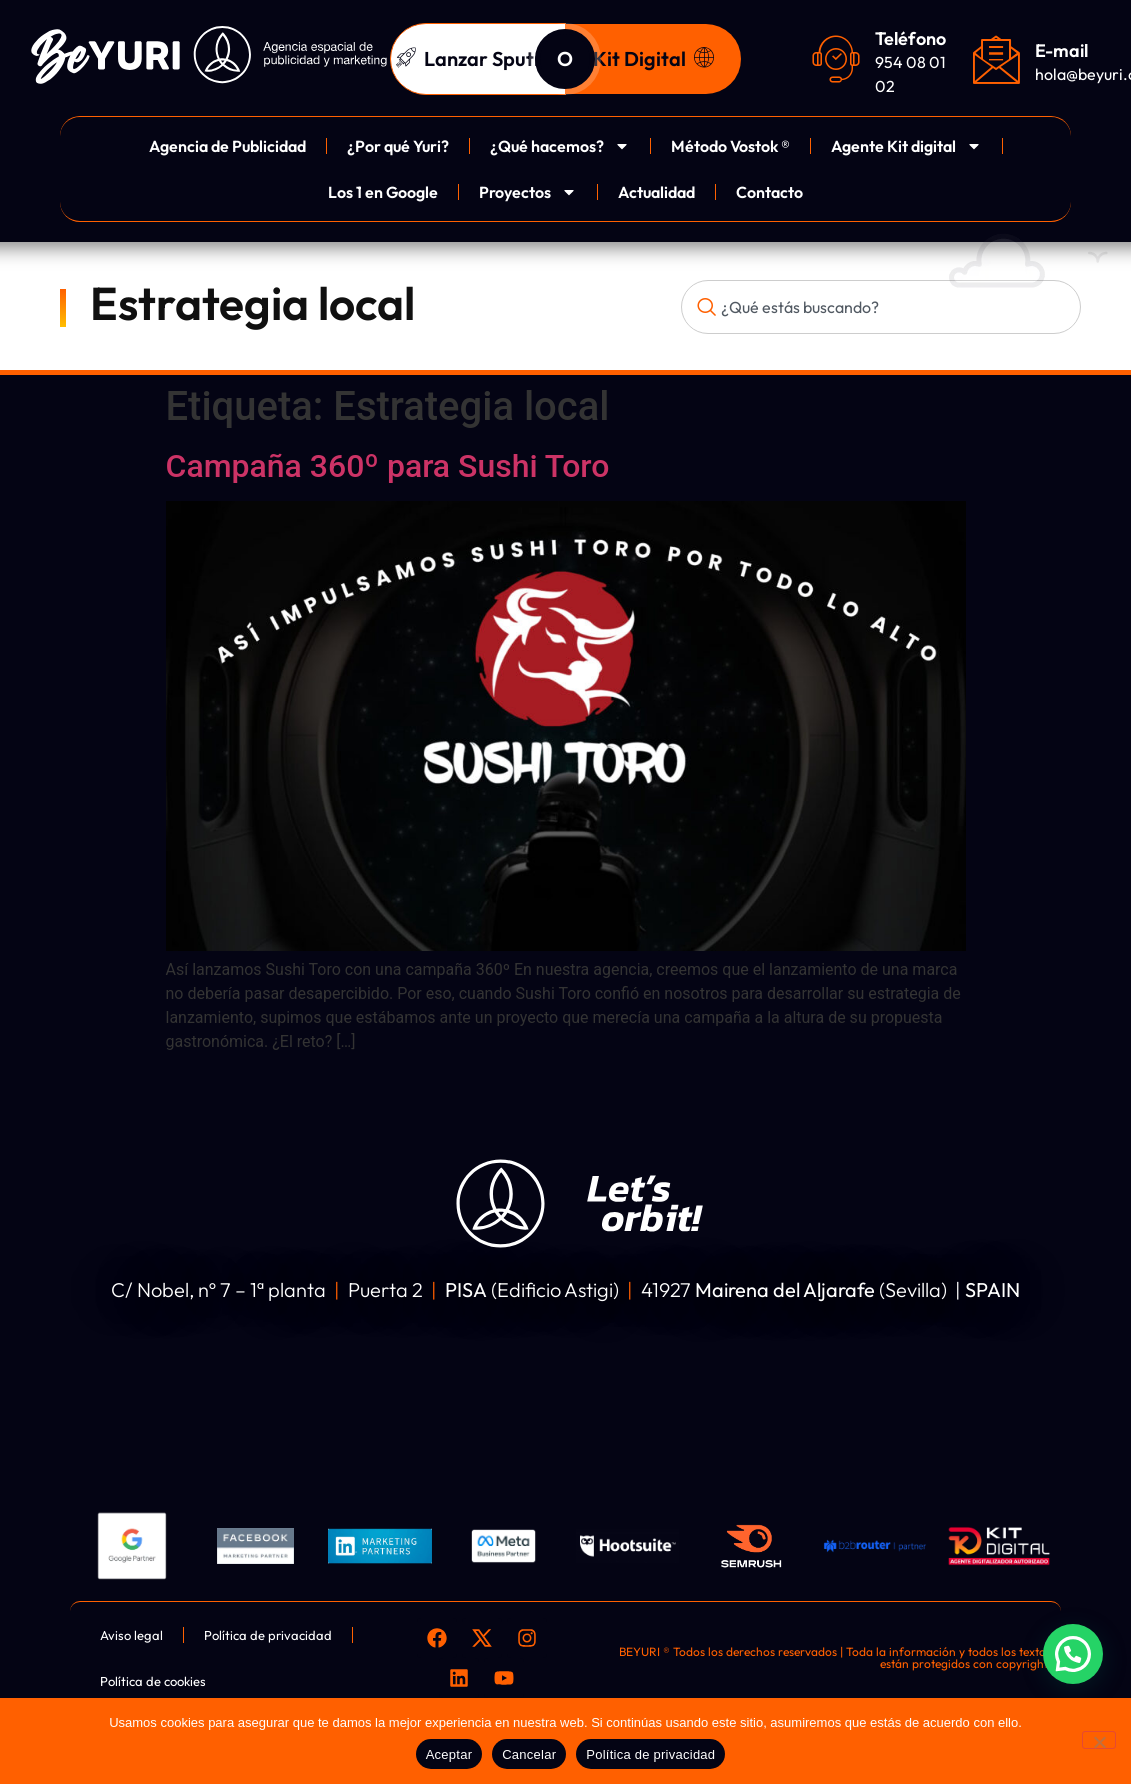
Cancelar (529, 1754)
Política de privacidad (650, 1754)
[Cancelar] (1099, 1740)
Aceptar (449, 1754)
